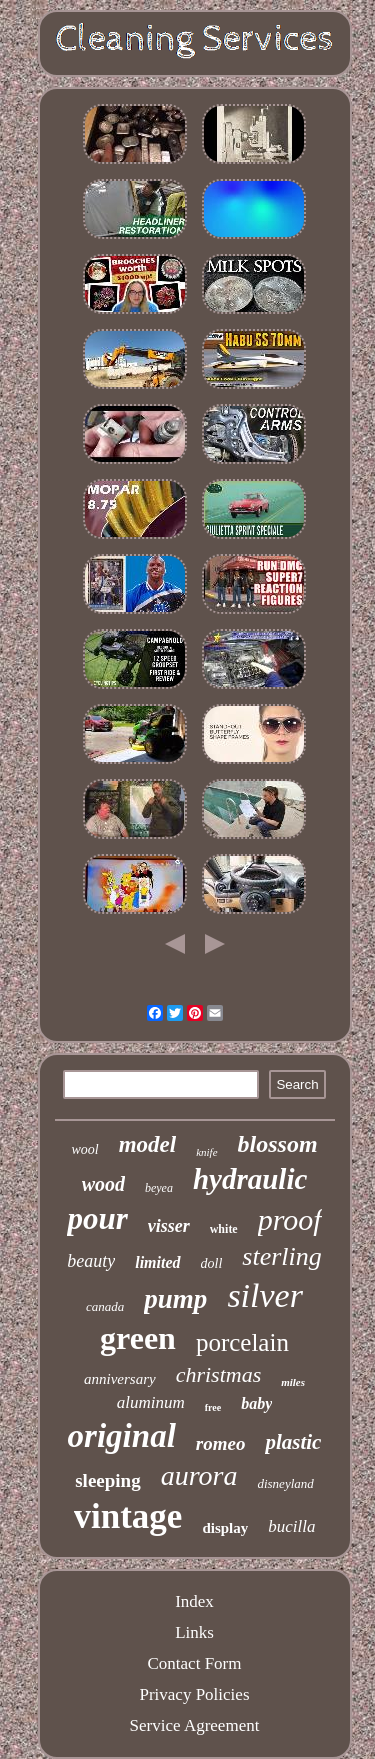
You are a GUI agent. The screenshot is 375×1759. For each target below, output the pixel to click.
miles (293, 1382)
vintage (128, 1516)
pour (97, 1218)
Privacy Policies (194, 1694)
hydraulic (250, 1179)
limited (157, 1262)
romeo (221, 1443)
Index (194, 1601)
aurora (199, 1475)
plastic (293, 1442)
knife (206, 1152)
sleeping (107, 1480)
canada (105, 1306)
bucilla (291, 1526)
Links (194, 1632)
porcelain (242, 1342)
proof (290, 1219)
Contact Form (195, 1663)
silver (265, 1295)
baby (256, 1403)
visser (169, 1226)
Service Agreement (195, 1725)
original (122, 1436)
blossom (278, 1144)
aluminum (151, 1402)
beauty (91, 1261)
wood (103, 1184)
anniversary (120, 1379)
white (224, 1229)
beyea (159, 1188)
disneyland (285, 1483)
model (148, 1144)
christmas (219, 1374)
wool (84, 1149)
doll (212, 1263)
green (138, 1338)
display (225, 1528)
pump (175, 1299)
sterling (281, 1256)
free (213, 1407)
